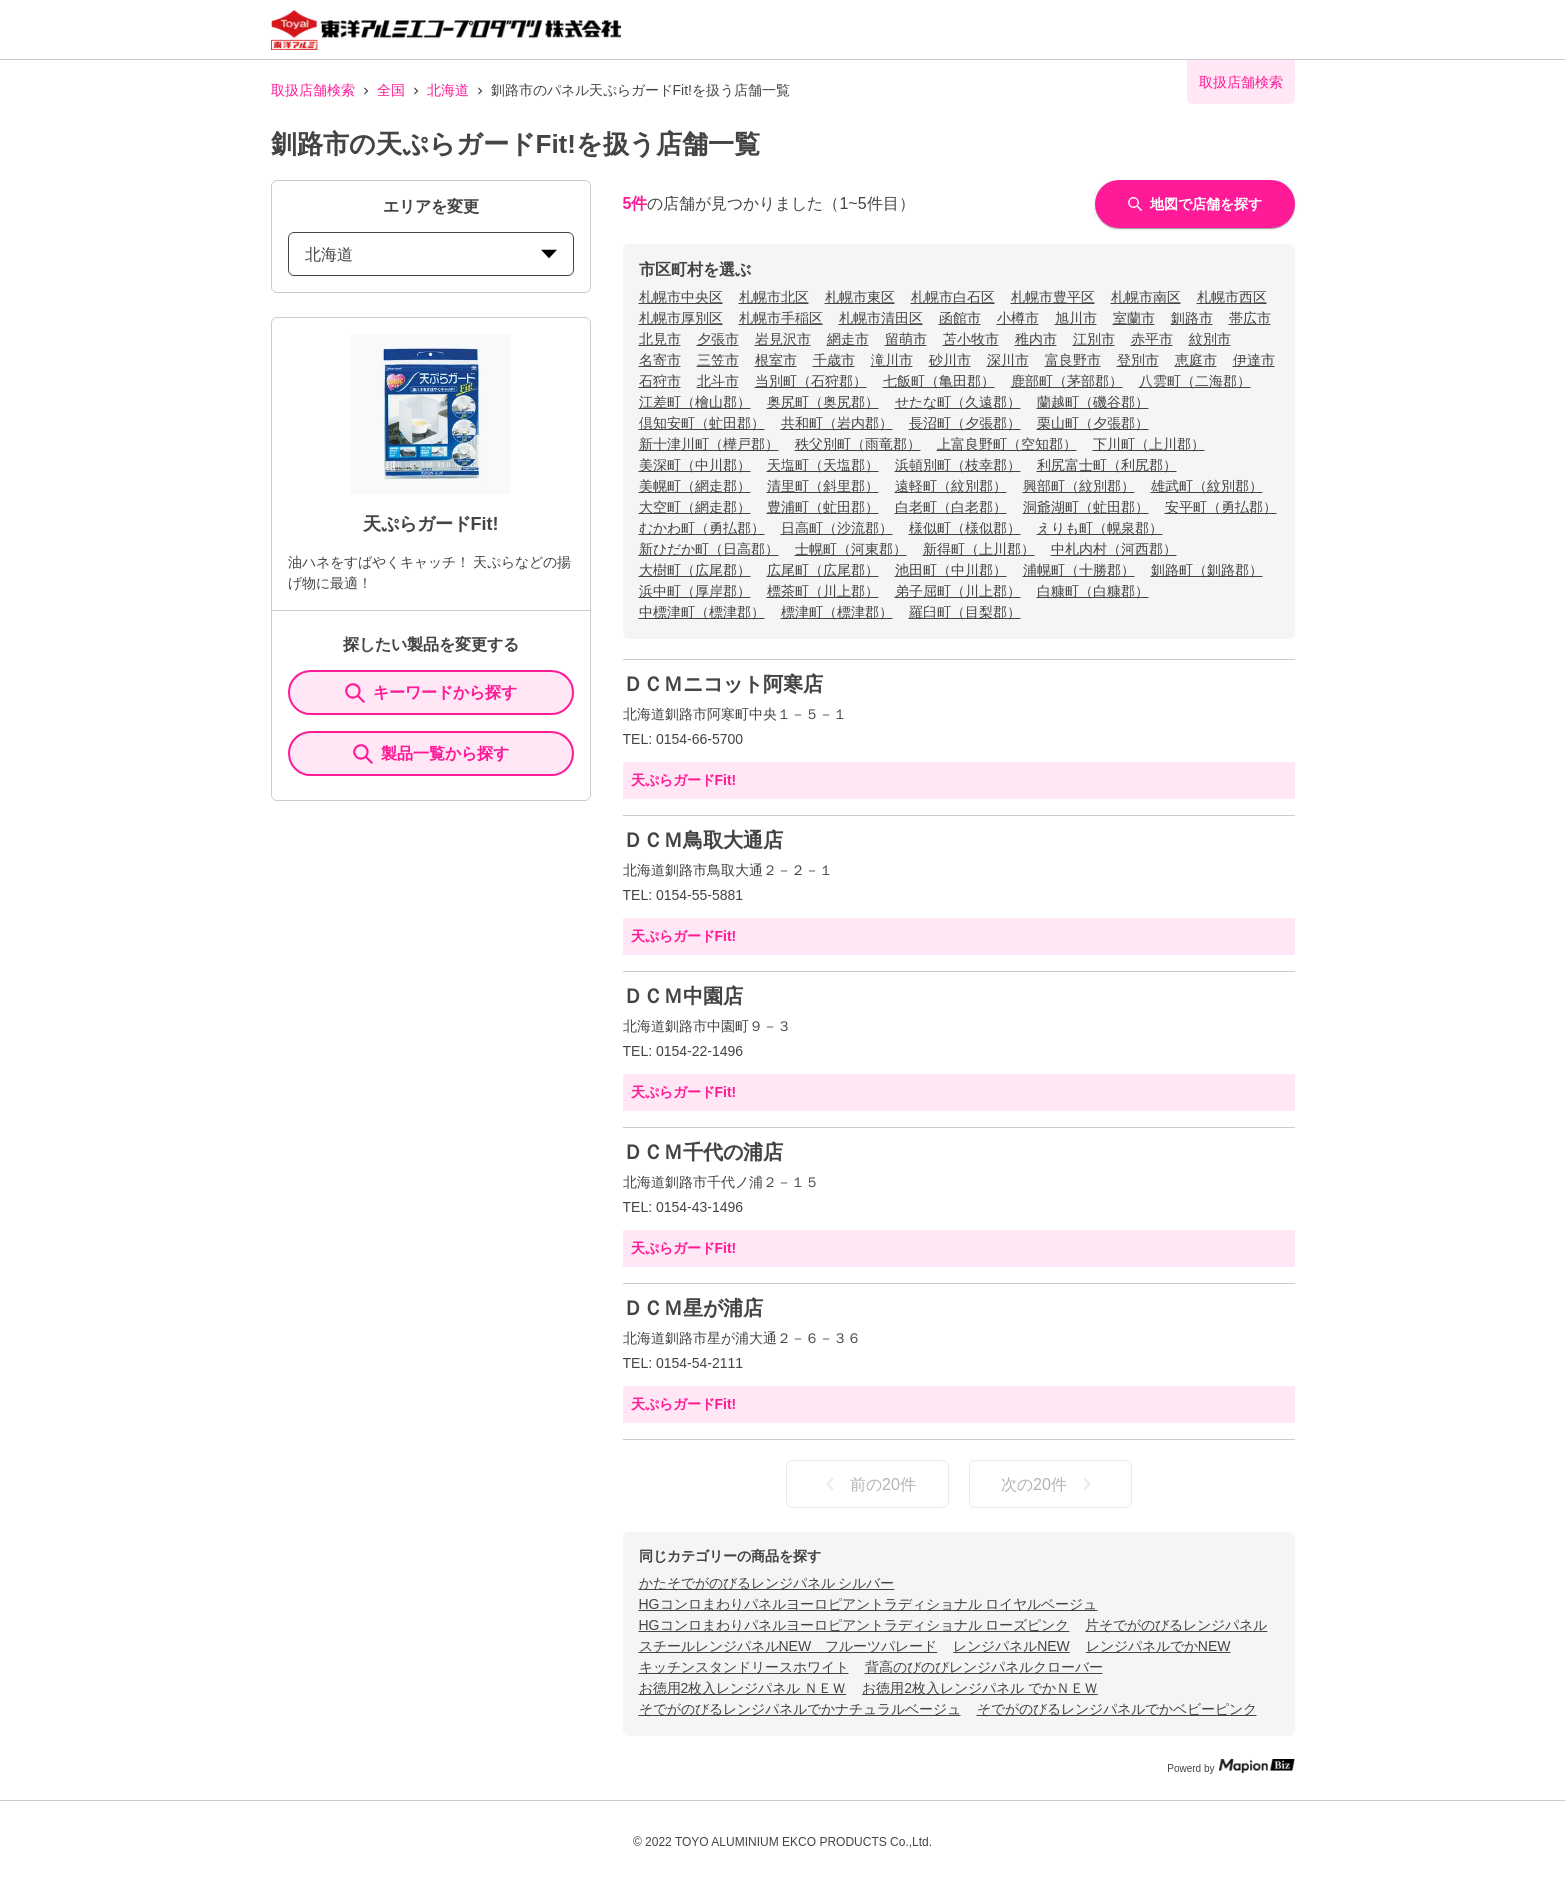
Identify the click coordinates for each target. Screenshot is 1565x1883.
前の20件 (867, 1484)
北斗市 (718, 381)
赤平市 (1152, 339)
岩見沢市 (783, 339)
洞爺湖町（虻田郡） (1086, 507)
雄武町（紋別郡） (1207, 486)
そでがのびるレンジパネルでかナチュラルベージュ (800, 1709)
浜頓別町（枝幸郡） (958, 465)
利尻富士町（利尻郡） (1107, 465)
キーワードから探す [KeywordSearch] (431, 693)
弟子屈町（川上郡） (958, 591)
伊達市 (1254, 360)
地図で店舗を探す (1195, 204)
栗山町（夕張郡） (1093, 423)
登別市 (1138, 360)
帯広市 (1250, 318)
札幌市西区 (1232, 297)
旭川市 (1076, 318)
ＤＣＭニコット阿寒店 (723, 684)
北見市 (660, 339)
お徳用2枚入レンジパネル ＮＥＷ (743, 1688)
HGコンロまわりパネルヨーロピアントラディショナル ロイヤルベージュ (868, 1604)
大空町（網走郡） (695, 507)
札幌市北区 (774, 297)
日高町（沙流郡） (837, 528)
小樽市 (1018, 318)
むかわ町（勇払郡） (702, 528)
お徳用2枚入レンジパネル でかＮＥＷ (980, 1688)
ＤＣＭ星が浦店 (693, 1308)
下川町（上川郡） (1149, 444)
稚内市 (1036, 339)
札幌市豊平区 (1053, 297)
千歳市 (834, 360)
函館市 (960, 318)
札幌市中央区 (681, 297)
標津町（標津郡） (837, 612)
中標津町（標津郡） (702, 612)
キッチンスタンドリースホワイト (744, 1667)
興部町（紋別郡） (1079, 486)
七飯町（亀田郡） (939, 381)
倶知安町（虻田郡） (702, 423)
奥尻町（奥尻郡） (823, 402)
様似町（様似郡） (965, 528)
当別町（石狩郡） (811, 381)
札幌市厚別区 (681, 318)
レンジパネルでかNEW (1158, 1646)
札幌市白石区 (953, 297)
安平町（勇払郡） (1221, 507)
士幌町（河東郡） (851, 549)
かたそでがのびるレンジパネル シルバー (767, 1583)
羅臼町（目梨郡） (965, 612)
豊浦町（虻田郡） (823, 507)
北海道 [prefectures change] (431, 254)
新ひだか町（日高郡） (709, 549)
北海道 (448, 90)
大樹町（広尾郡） (695, 570)
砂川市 (950, 360)
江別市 (1094, 339)
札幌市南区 (1146, 297)
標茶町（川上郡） (823, 591)
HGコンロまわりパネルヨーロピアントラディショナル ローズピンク (854, 1625)
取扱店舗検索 (313, 90)
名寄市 (660, 360)
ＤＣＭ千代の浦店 (703, 1152)
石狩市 (660, 381)
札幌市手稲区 (781, 318)
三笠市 (718, 360)
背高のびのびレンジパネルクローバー (984, 1667)
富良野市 (1073, 360)
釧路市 (1192, 318)
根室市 (776, 360)
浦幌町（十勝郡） (1079, 570)
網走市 (848, 339)
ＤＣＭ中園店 (683, 996)
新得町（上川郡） (979, 549)
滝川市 (892, 360)
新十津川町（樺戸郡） (709, 444)
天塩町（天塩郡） (823, 465)
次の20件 (1050, 1484)
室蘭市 (1134, 318)
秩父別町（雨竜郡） (858, 444)
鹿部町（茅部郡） (1067, 381)
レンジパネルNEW (1011, 1646)
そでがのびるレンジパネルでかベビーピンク (1117, 1709)
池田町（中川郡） (951, 570)
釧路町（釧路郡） (1207, 570)
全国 (391, 90)
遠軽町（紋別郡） (951, 486)
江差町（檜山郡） (695, 402)
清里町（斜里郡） (823, 486)
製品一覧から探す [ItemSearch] (431, 754)
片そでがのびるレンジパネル (1176, 1625)
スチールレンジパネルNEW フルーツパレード (788, 1646)
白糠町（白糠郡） (1093, 591)
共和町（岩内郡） (837, 423)
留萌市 (906, 339)
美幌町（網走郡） (695, 486)
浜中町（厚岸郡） (695, 591)
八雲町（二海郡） (1195, 381)
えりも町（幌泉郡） (1100, 528)
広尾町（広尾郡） (823, 570)
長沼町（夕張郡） (965, 423)
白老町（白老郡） (951, 507)
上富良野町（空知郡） (1007, 444)
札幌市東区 (860, 297)
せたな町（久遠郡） (958, 402)
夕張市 (718, 339)
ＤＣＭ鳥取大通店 (703, 840)
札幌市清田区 (881, 318)
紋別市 (1210, 339)
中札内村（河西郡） (1114, 549)
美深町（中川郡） (695, 465)
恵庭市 (1196, 360)
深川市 (1008, 360)
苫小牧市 (971, 339)
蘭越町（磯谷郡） (1093, 402)
